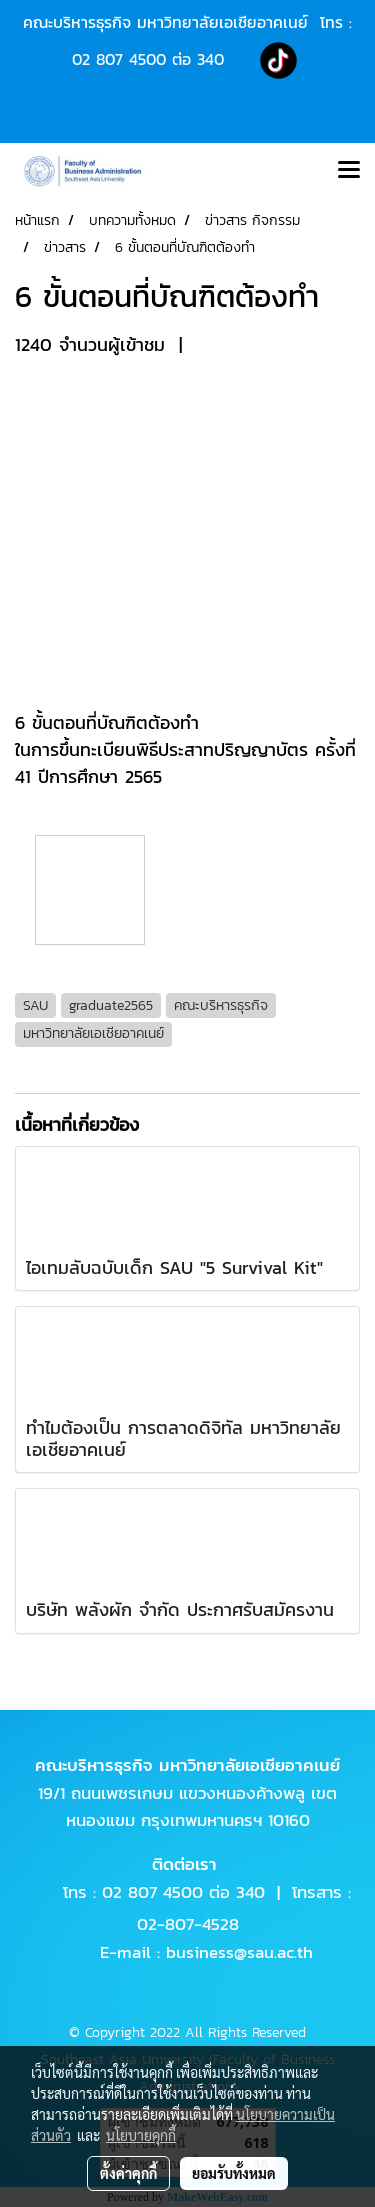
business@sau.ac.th (239, 1952)
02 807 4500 (119, 59)
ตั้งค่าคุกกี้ (128, 2173)
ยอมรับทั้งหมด (234, 2173)
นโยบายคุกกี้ (141, 2135)
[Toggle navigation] (349, 171)
